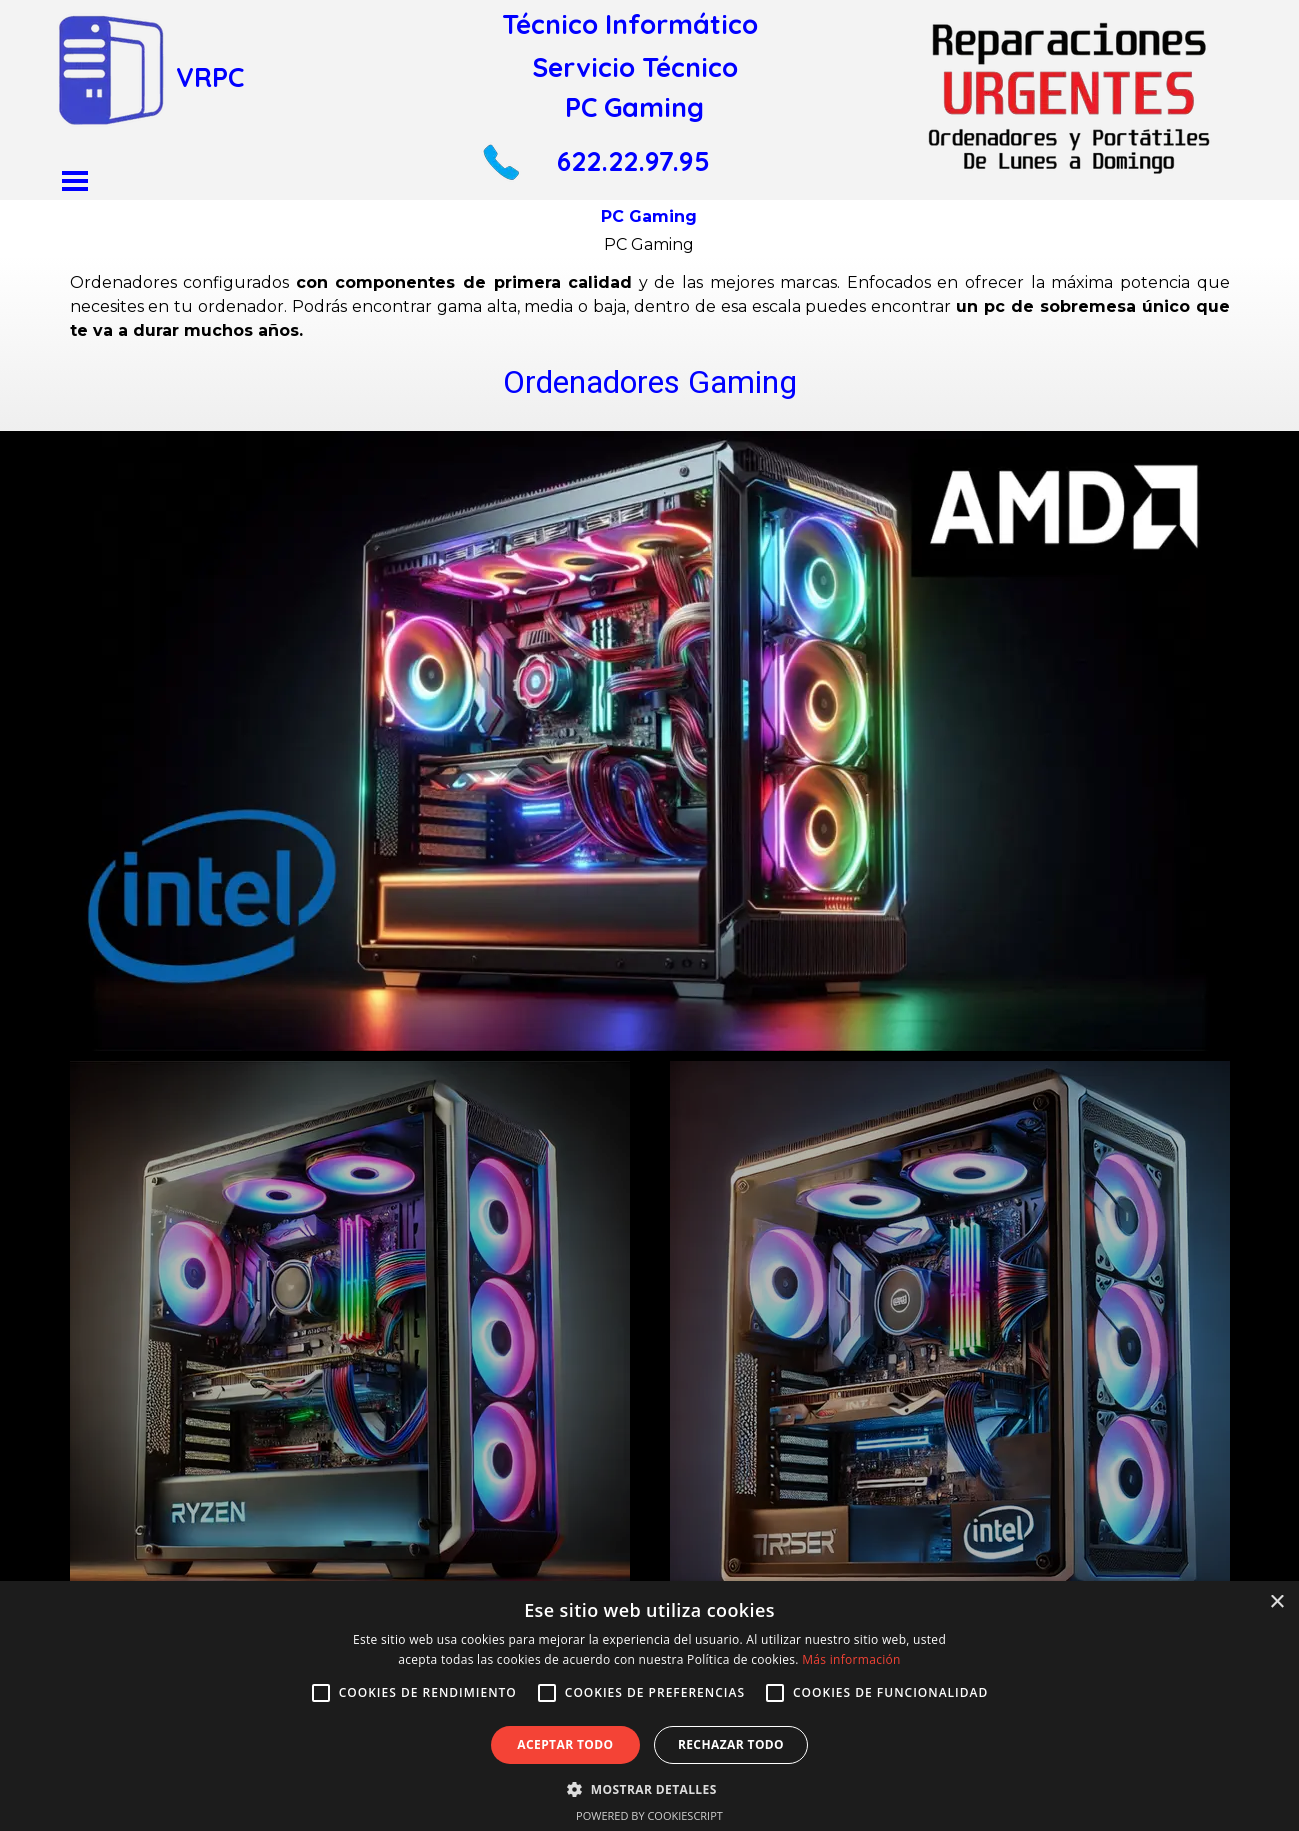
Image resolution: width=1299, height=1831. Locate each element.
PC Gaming (634, 107)
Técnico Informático (630, 24)
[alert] (649, 1706)
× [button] (1276, 1602)
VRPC (210, 77)
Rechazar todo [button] (731, 1744)
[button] (501, 151)
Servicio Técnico (635, 67)
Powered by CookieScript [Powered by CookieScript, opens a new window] (649, 1815)
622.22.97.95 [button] (633, 161)
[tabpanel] (650, 338)
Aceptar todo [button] (565, 1744)
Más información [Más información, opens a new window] (851, 1659)
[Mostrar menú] (75, 180)
